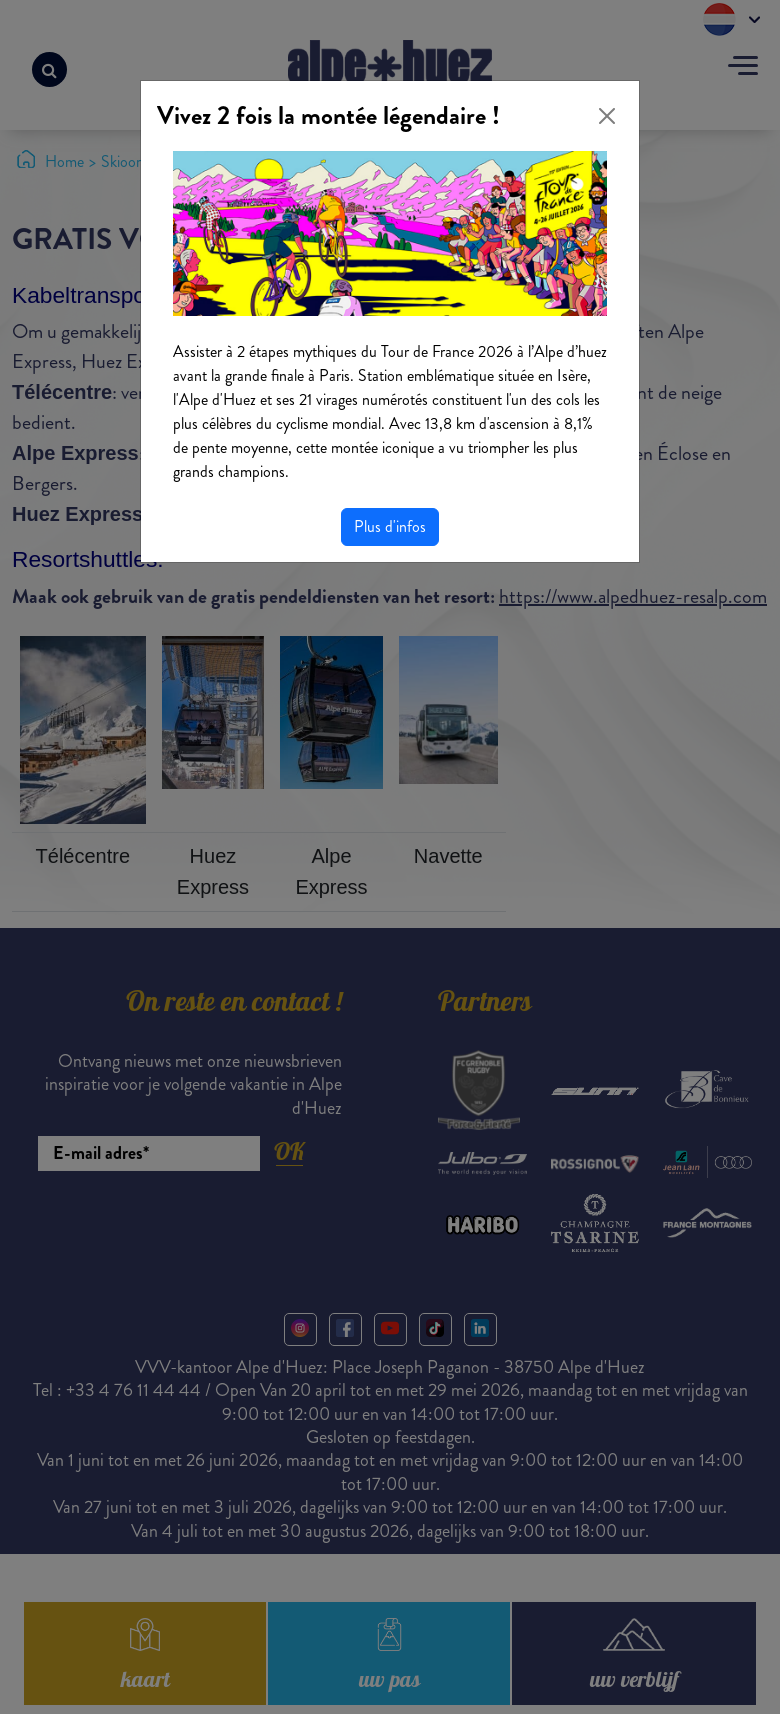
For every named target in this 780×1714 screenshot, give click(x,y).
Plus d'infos (390, 526)
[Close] (607, 116)
